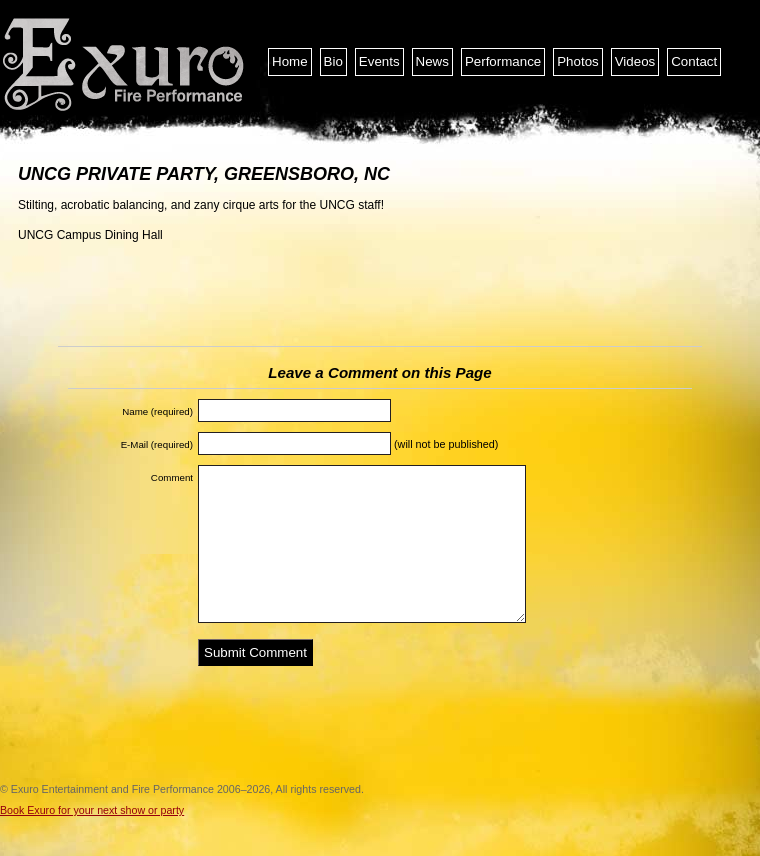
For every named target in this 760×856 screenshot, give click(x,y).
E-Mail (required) (157, 444)
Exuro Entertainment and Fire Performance (125, 65)
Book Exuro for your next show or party (92, 810)
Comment (172, 477)
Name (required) (157, 411)
